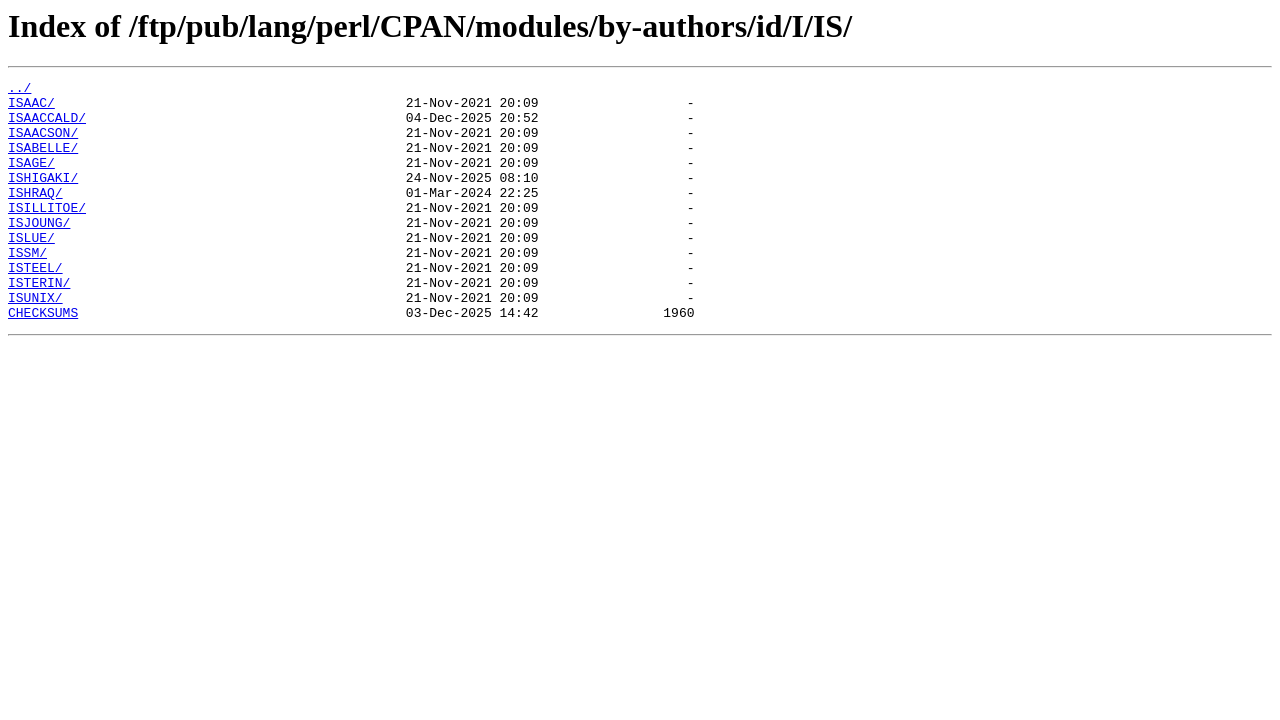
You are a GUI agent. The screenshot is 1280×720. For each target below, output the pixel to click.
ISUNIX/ (35, 342)
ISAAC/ (31, 108)
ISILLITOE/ (47, 234)
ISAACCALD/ (47, 126)
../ (19, 90)
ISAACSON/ (43, 144)
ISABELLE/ (43, 162)
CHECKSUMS (43, 360)
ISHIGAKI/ (43, 198)
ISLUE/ (31, 270)
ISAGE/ (31, 180)
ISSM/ (27, 288)
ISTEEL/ (35, 306)
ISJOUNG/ (39, 252)
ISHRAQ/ (35, 216)
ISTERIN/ (39, 324)
